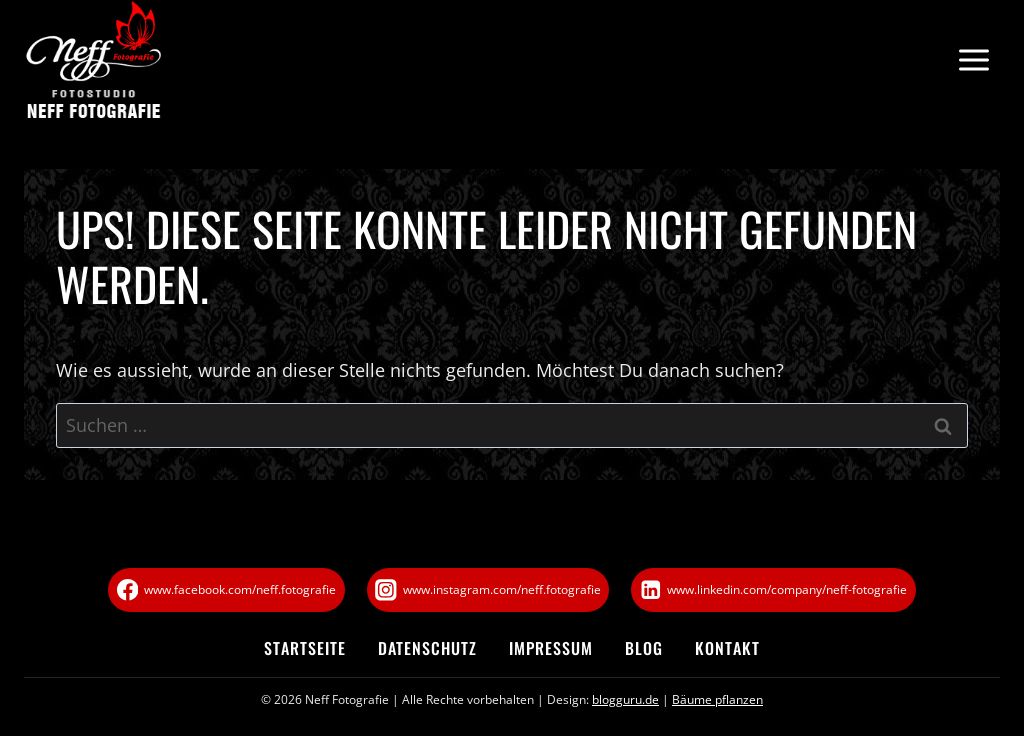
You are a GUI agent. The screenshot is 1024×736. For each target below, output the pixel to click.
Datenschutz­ (427, 648)
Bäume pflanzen (717, 699)
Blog (644, 648)
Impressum (551, 648)
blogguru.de (625, 699)
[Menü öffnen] (973, 60)
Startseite (305, 648)
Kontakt (727, 648)
